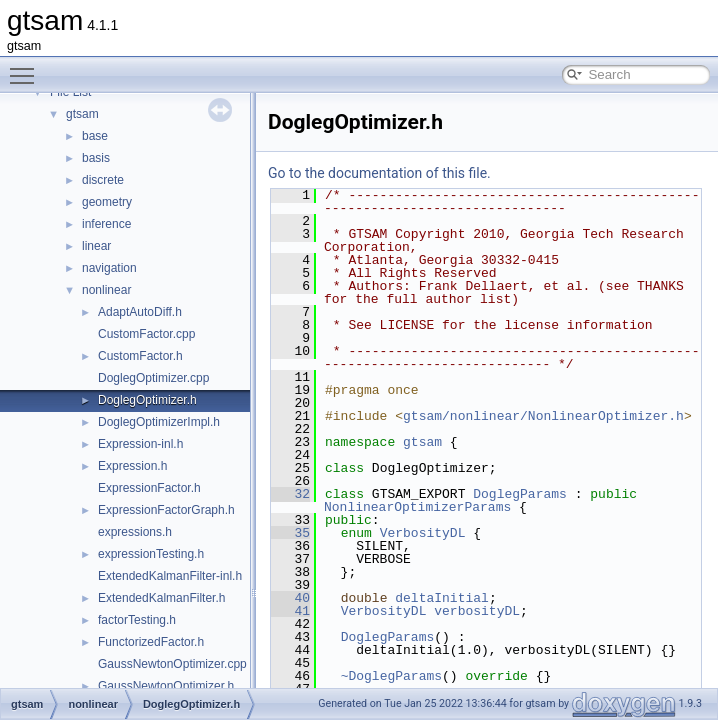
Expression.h (132, 466)
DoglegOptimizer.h (147, 400)
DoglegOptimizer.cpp (153, 378)
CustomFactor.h (140, 356)
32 (290, 494)
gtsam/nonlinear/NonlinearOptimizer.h (543, 416)
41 (290, 611)
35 (290, 533)
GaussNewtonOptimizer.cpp (172, 664)
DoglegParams (520, 494)
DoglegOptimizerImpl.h (159, 422)
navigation (109, 268)
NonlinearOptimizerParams (417, 507)
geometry (107, 202)
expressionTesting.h (151, 554)
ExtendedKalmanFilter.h (161, 598)
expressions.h (135, 532)
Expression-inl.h (140, 444)
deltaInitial (442, 598)
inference (106, 224)
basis (96, 158)
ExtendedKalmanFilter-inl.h (170, 576)
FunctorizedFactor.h (151, 642)
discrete (103, 180)
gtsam (82, 114)
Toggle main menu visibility (27, 67)
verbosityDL (477, 611)
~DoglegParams (391, 676)
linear (96, 246)
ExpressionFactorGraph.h (166, 510)
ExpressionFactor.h (149, 488)
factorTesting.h (137, 620)
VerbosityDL (423, 533)
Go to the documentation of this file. (379, 173)
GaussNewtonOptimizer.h (166, 686)
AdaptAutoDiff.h (140, 312)
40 (290, 598)
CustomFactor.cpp (146, 334)
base (95, 136)
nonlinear (106, 290)
